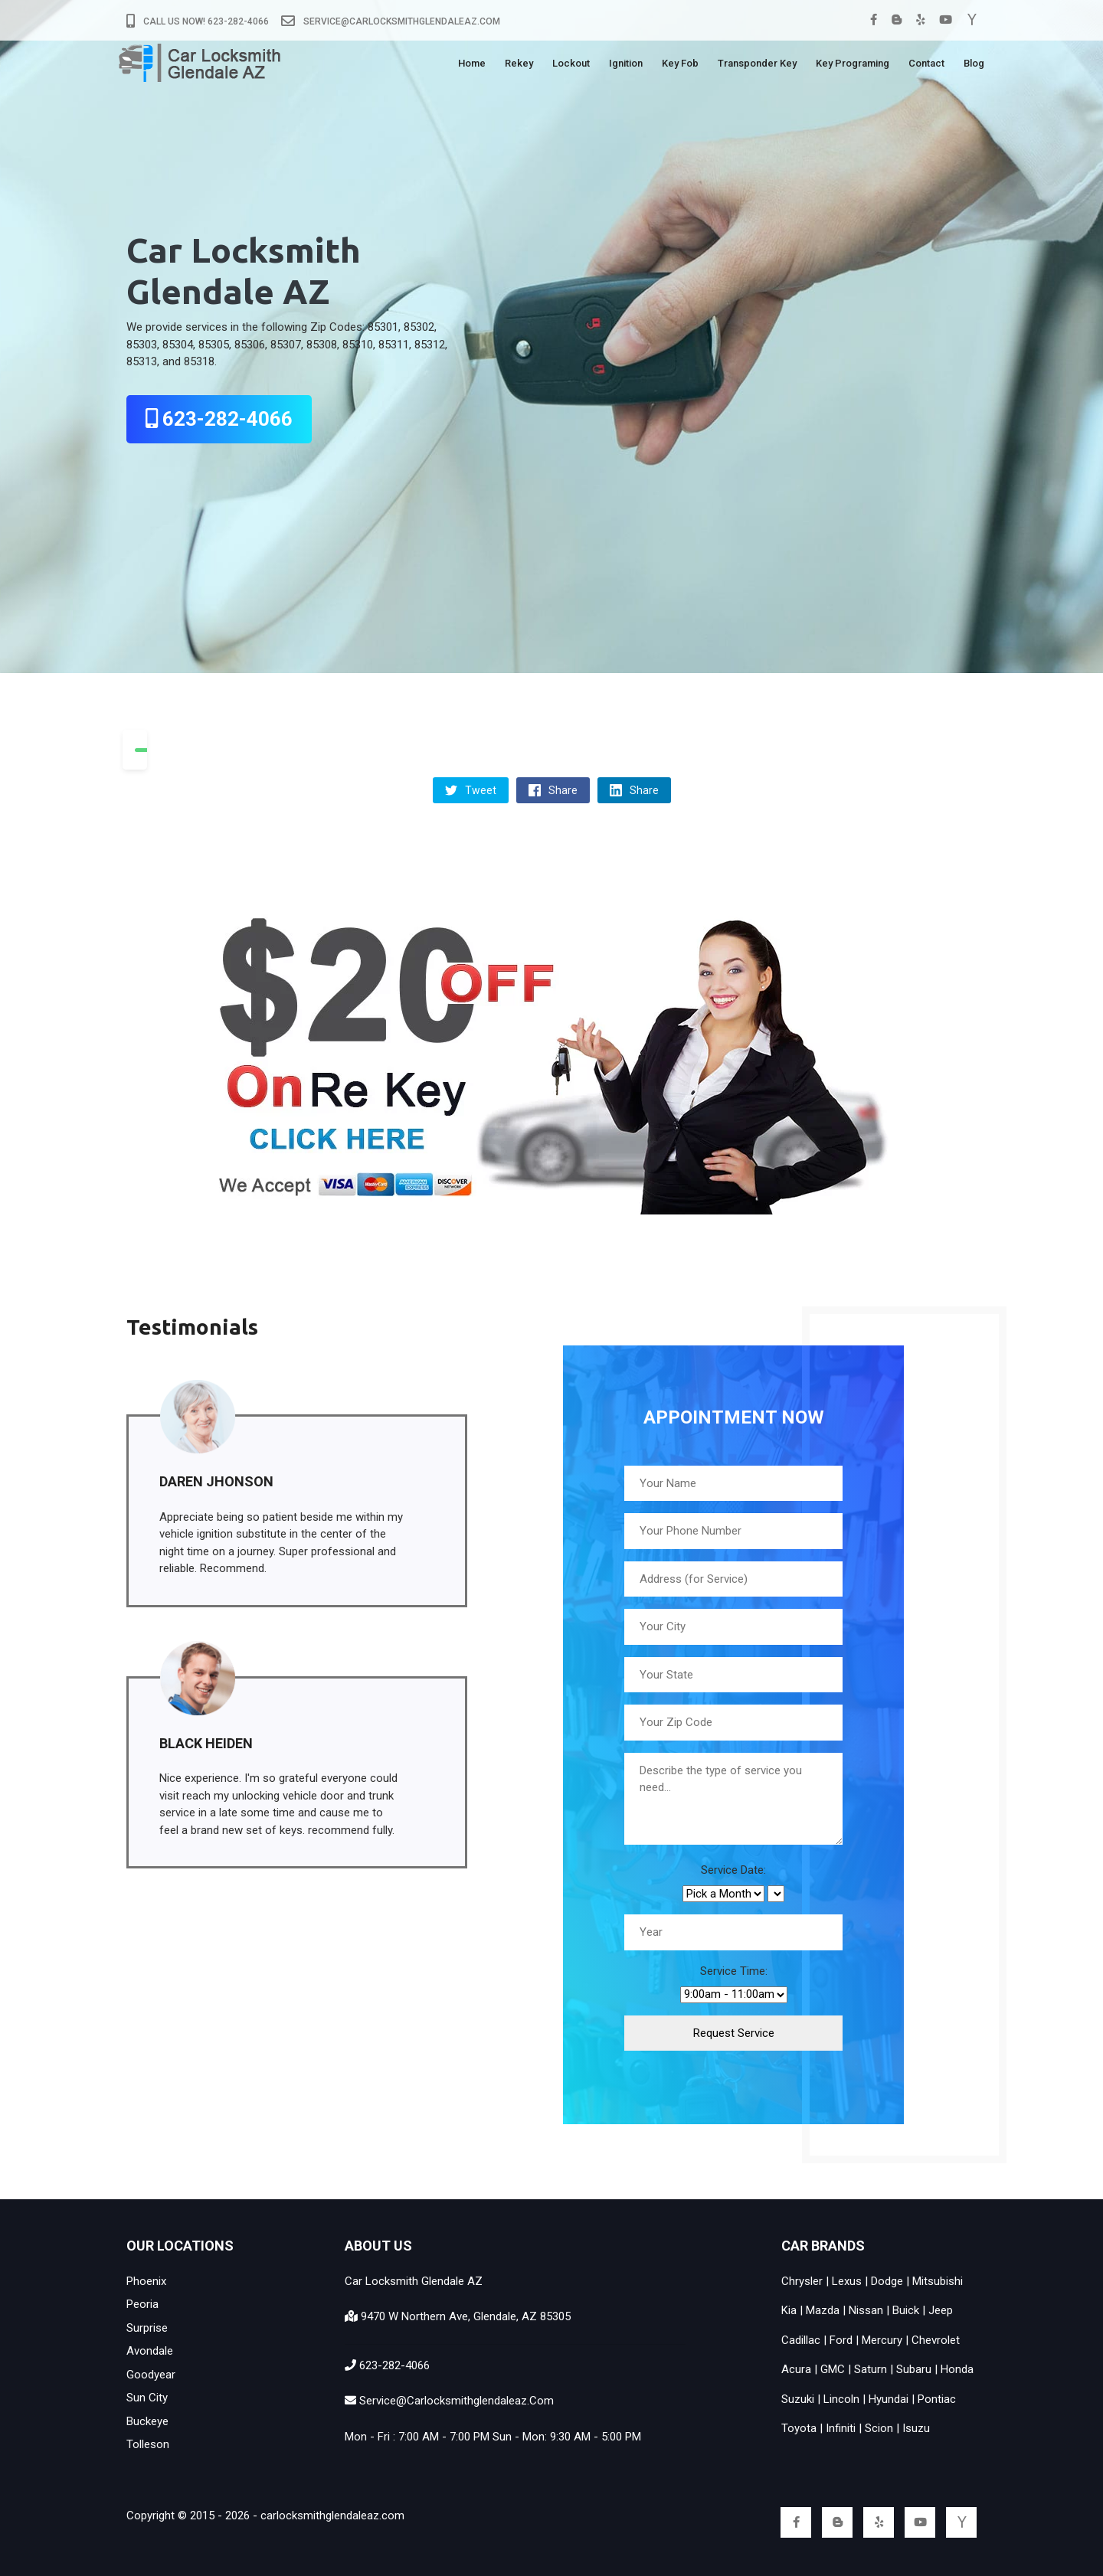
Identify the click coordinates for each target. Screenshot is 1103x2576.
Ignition (626, 66)
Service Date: (733, 1870)
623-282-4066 (219, 418)
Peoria (142, 2304)
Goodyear (150, 2374)
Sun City (147, 2397)
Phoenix (146, 2281)
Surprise (147, 2328)
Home (472, 66)
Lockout (571, 66)
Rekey (519, 66)
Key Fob (680, 66)
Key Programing (852, 66)
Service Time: (734, 1971)
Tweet (470, 790)
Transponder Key (757, 66)
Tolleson (147, 2444)
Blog (974, 66)
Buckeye (147, 2421)
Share (553, 790)
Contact (926, 66)
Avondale (149, 2351)
